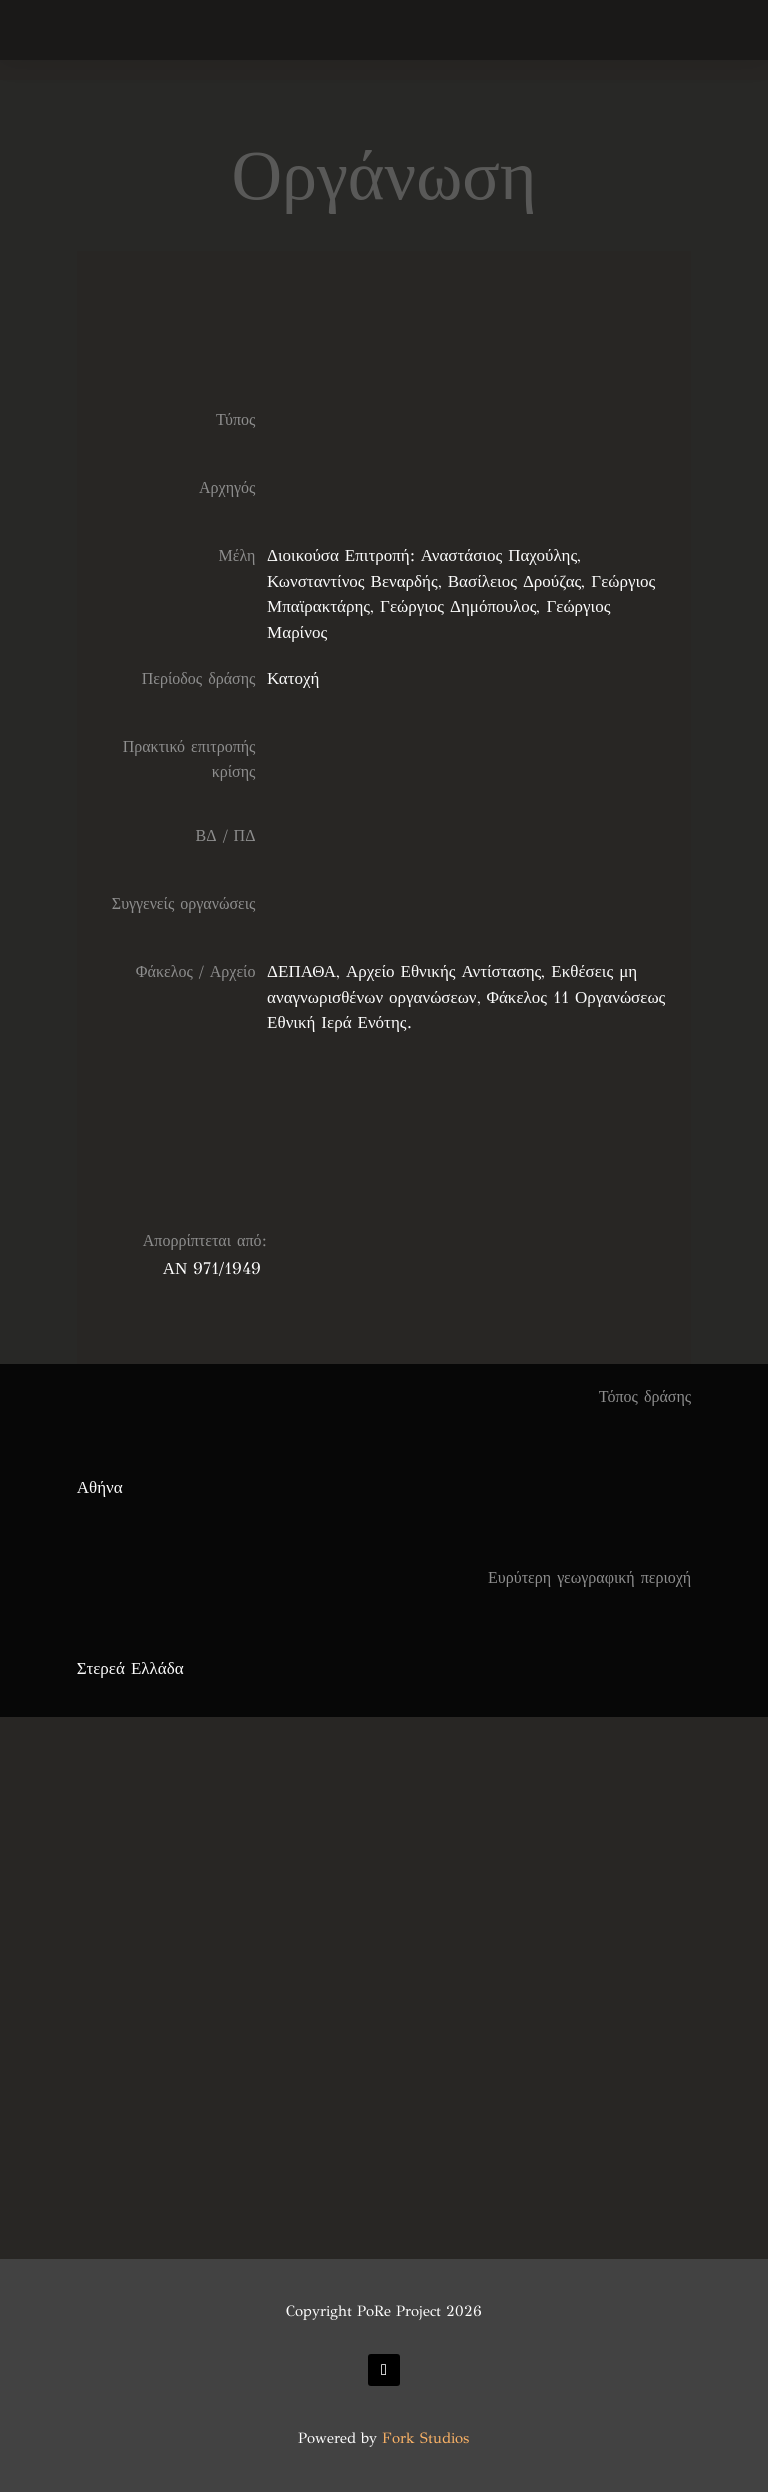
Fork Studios (425, 2438)
